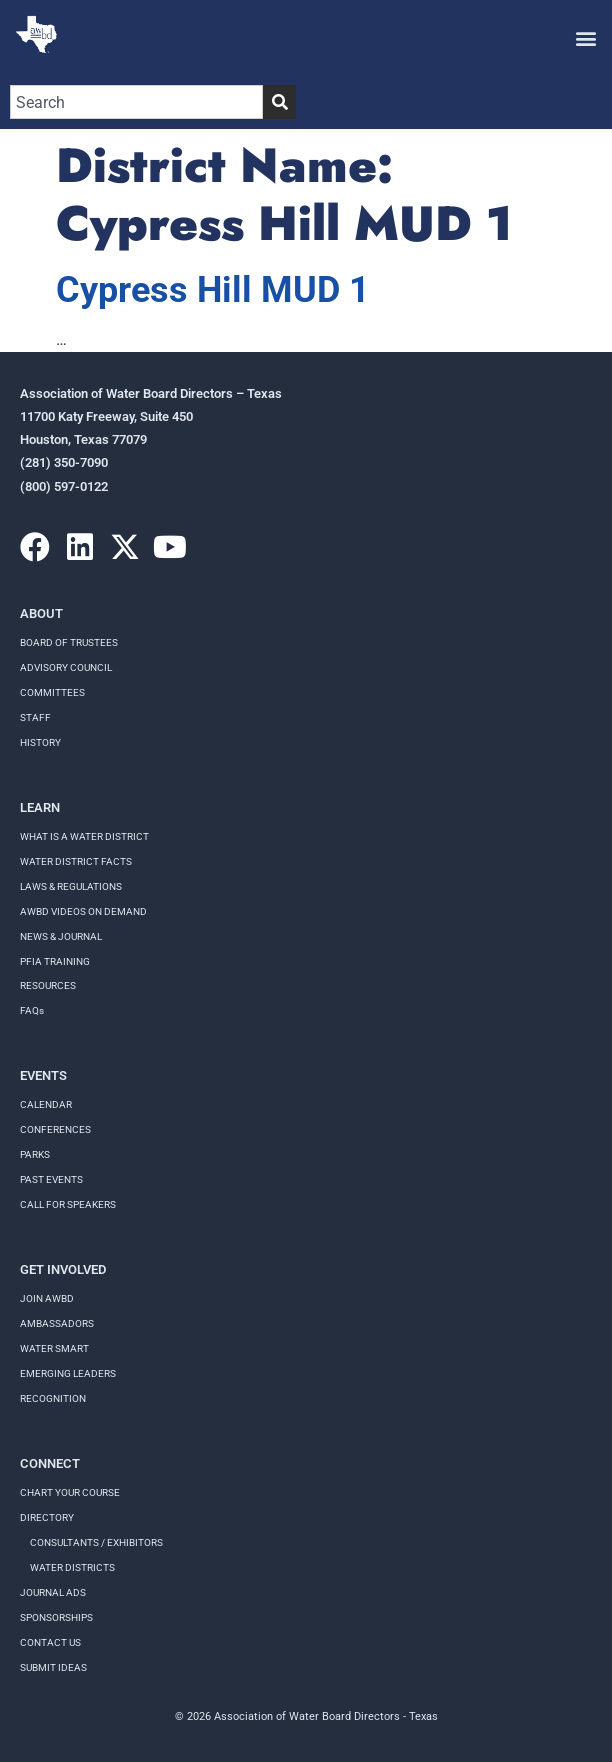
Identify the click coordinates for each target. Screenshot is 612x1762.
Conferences (55, 1129)
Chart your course (70, 1492)
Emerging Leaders (68, 1373)
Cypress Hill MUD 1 (213, 290)
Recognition (53, 1398)
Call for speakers (68, 1204)
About (41, 613)
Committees (52, 692)
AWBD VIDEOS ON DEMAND (83, 911)
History (40, 742)
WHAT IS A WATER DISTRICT (84, 836)
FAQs (32, 1010)
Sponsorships (56, 1617)
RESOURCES (48, 985)
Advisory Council (66, 667)
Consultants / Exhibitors (96, 1542)
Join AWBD (47, 1298)
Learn (40, 807)
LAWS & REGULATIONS (71, 886)
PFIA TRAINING (55, 961)
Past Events (51, 1179)
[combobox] (136, 102)
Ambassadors (57, 1323)
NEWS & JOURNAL (61, 936)
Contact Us (50, 1642)
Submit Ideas (53, 1667)
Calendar (46, 1104)
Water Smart (54, 1348)
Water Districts (72, 1567)
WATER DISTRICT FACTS (76, 861)
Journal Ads (53, 1592)
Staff (35, 717)
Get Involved (63, 1269)
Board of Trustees (69, 642)
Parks (35, 1154)
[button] (585, 37)
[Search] (279, 102)
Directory (47, 1517)
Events (43, 1075)
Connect (50, 1463)
